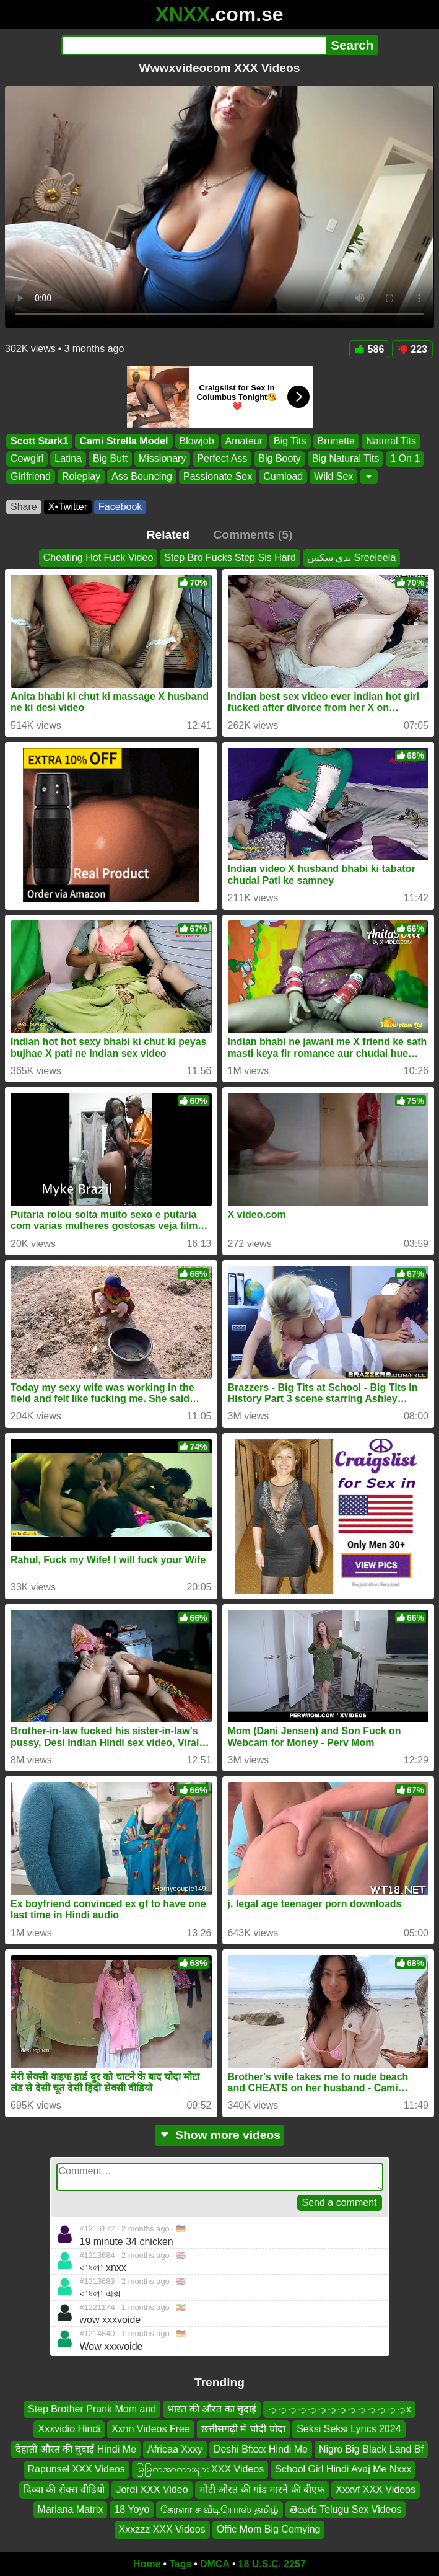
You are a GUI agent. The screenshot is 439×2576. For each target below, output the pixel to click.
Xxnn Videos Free (150, 2429)
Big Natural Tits (345, 459)
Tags (180, 2564)
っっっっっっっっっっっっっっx (339, 2409)
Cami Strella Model (123, 441)
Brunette (336, 441)
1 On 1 (405, 459)
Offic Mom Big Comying (269, 2529)
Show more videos (219, 2135)
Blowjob (197, 441)
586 (370, 349)
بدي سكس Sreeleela (351, 557)
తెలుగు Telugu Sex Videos (346, 2509)
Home (146, 2564)
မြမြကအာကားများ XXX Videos (200, 2469)
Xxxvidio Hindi (69, 2429)
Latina (68, 459)
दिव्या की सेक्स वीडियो (64, 2489)
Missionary (162, 459)
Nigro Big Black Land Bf (371, 2449)
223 (412, 349)
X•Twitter (67, 506)
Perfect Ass (222, 459)
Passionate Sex (217, 476)
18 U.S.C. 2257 (272, 2564)
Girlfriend (31, 476)
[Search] (194, 45)
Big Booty (279, 459)
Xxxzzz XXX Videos (162, 2529)
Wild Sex (333, 476)
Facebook (120, 506)
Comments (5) (252, 534)
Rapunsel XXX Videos (76, 2469)
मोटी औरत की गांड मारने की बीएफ (262, 2489)
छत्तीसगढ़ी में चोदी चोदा (243, 2429)
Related (168, 534)
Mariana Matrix (70, 2509)
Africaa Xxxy (174, 2449)
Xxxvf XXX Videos (375, 2489)
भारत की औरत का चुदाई (211, 2409)
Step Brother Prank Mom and (92, 2409)
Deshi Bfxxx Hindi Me (261, 2449)
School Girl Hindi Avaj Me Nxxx (343, 2469)
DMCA (215, 2564)
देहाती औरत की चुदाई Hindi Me (75, 2449)
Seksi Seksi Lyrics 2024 (349, 2429)
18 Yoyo (131, 2509)
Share (24, 506)
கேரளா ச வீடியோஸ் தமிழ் (219, 2509)
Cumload (283, 476)
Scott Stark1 (39, 441)
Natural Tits (391, 441)
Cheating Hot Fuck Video (98, 557)
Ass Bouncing (141, 476)
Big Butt (110, 459)
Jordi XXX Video (152, 2489)
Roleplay (81, 476)
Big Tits (290, 441)
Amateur (244, 441)
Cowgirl (27, 459)
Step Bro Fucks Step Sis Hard (230, 557)
